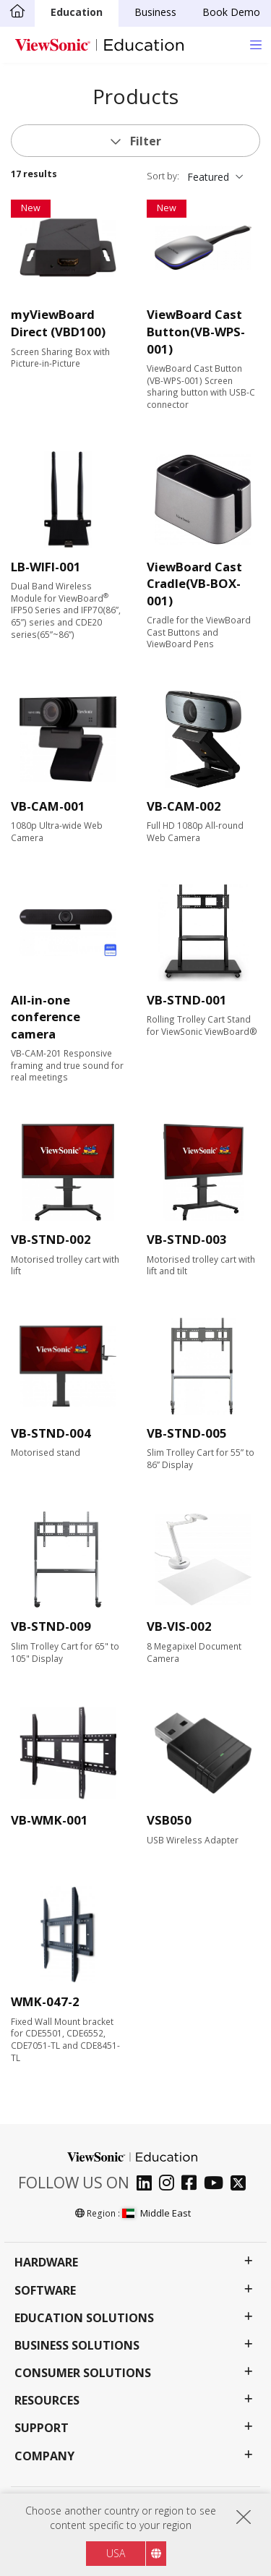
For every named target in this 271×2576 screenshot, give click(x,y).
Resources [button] (46, 2400)
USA (115, 2553)
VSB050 (169, 1820)
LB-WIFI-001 (46, 566)
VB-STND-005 (187, 1433)
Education (77, 12)
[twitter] (242, 2184)
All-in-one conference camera (45, 1016)
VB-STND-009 (51, 1626)
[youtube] (217, 2184)
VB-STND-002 (51, 1239)
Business (155, 12)
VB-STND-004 (51, 1433)
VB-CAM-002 (184, 806)
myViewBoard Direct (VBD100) (58, 323)
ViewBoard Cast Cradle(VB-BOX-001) (194, 583)
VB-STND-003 (187, 1239)
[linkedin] (148, 2184)
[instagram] (170, 2184)
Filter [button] (144, 141)
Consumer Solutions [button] (82, 2373)
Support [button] (41, 2428)
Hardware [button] (46, 2262)
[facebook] (192, 2184)
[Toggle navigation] (255, 44)
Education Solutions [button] (84, 2318)
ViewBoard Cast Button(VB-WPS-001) (196, 331)
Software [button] (45, 2291)
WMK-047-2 (45, 2001)
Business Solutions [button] (76, 2346)
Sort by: (163, 176)
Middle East (156, 2212)
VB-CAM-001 (48, 806)
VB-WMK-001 (49, 1820)
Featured (208, 177)
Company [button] (44, 2456)
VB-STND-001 (187, 999)
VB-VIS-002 (179, 1626)
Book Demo (231, 12)
